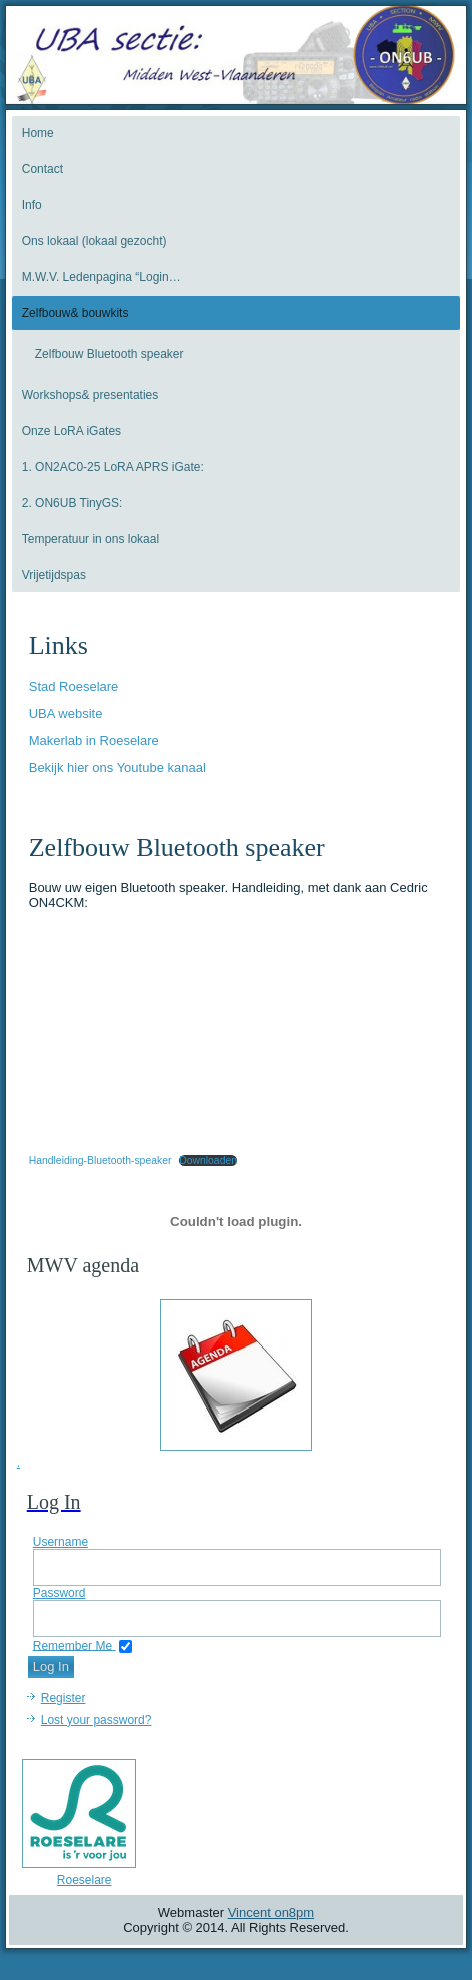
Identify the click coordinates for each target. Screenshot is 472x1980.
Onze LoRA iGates (71, 431)
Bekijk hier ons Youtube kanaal (117, 767)
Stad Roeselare (74, 686)
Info (32, 205)
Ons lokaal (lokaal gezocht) (94, 241)
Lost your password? (96, 1720)
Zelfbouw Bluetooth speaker (109, 354)
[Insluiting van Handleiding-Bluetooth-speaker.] (236, 1222)
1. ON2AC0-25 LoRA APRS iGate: (113, 467)
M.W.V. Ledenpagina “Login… (101, 277)
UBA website (66, 713)
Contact (42, 169)
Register (63, 1698)
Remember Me (72, 1645)
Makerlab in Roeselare (94, 740)
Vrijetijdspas (54, 575)
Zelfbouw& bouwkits (75, 313)
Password (59, 1593)
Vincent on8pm (271, 1912)
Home (38, 133)
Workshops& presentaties (90, 395)
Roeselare (84, 1880)
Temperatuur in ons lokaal (90, 539)
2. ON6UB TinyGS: (72, 503)
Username (60, 1542)
